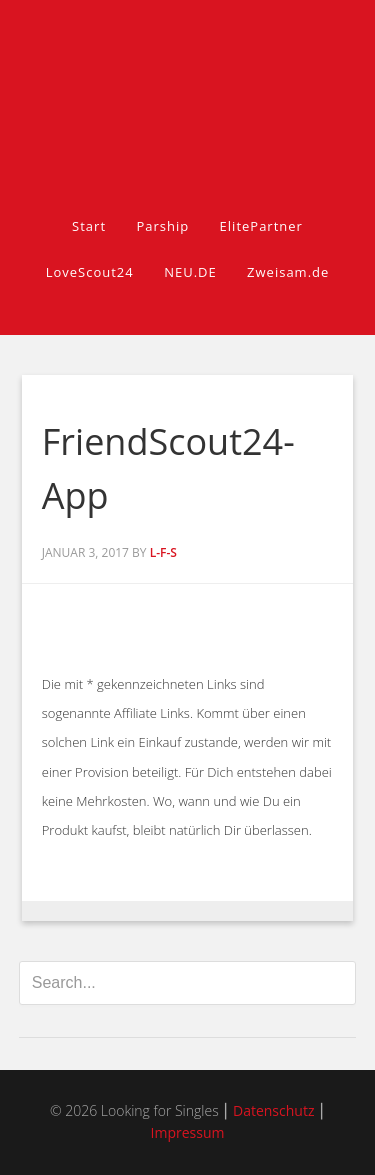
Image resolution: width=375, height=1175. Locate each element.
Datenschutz (273, 1110)
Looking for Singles (188, 82)
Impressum (188, 1132)
